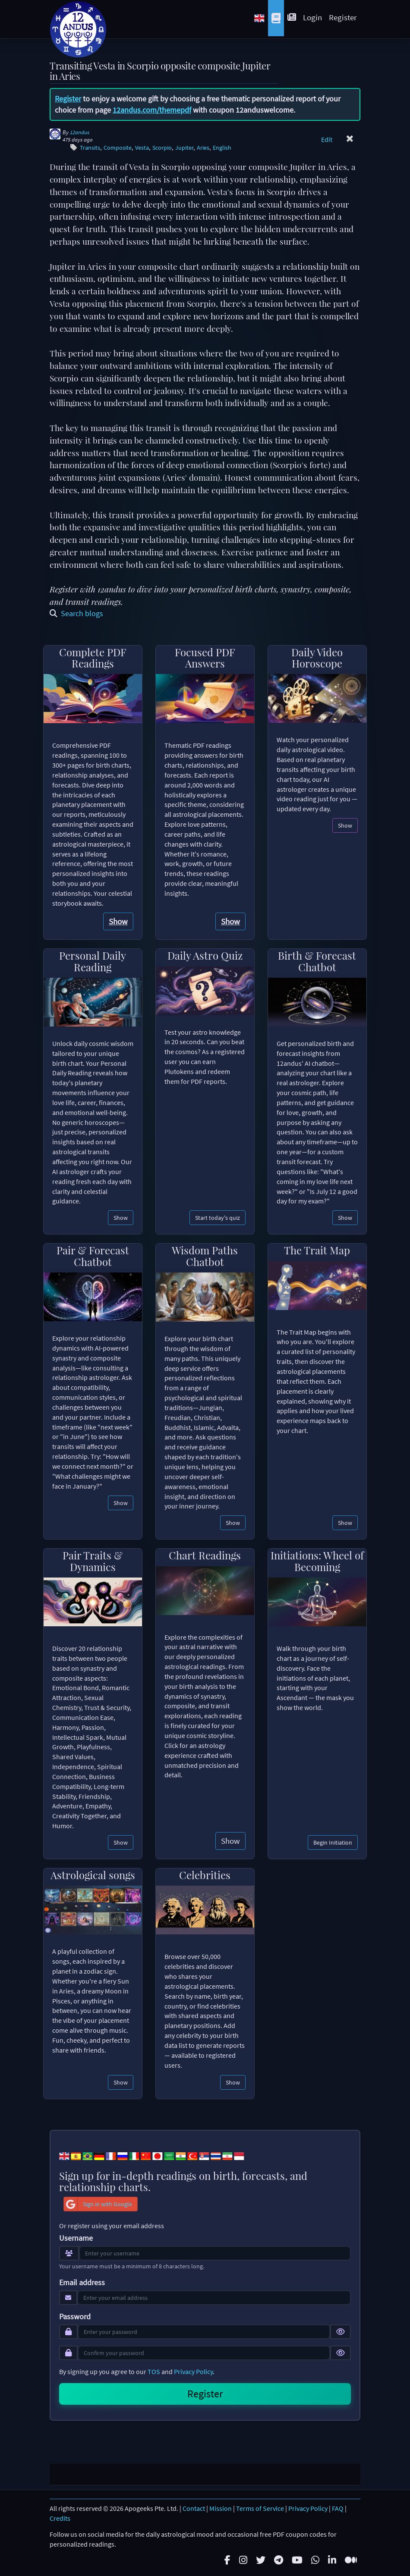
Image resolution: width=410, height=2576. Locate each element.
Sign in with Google (98, 2204)
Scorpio (162, 147)
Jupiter (184, 147)
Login (312, 17)
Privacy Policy (193, 2371)
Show (118, 921)
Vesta (142, 147)
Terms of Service (260, 2508)
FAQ (338, 2508)
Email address (82, 2282)
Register (343, 17)
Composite (118, 147)
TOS (154, 2371)
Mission (220, 2508)
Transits (90, 147)
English (222, 147)
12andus (79, 132)
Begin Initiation (332, 1842)
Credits (60, 2518)
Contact (194, 2508)
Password (75, 2316)
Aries (203, 147)
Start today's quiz (217, 1218)
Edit (326, 139)
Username (76, 2238)
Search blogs (76, 613)
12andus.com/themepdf (152, 110)
